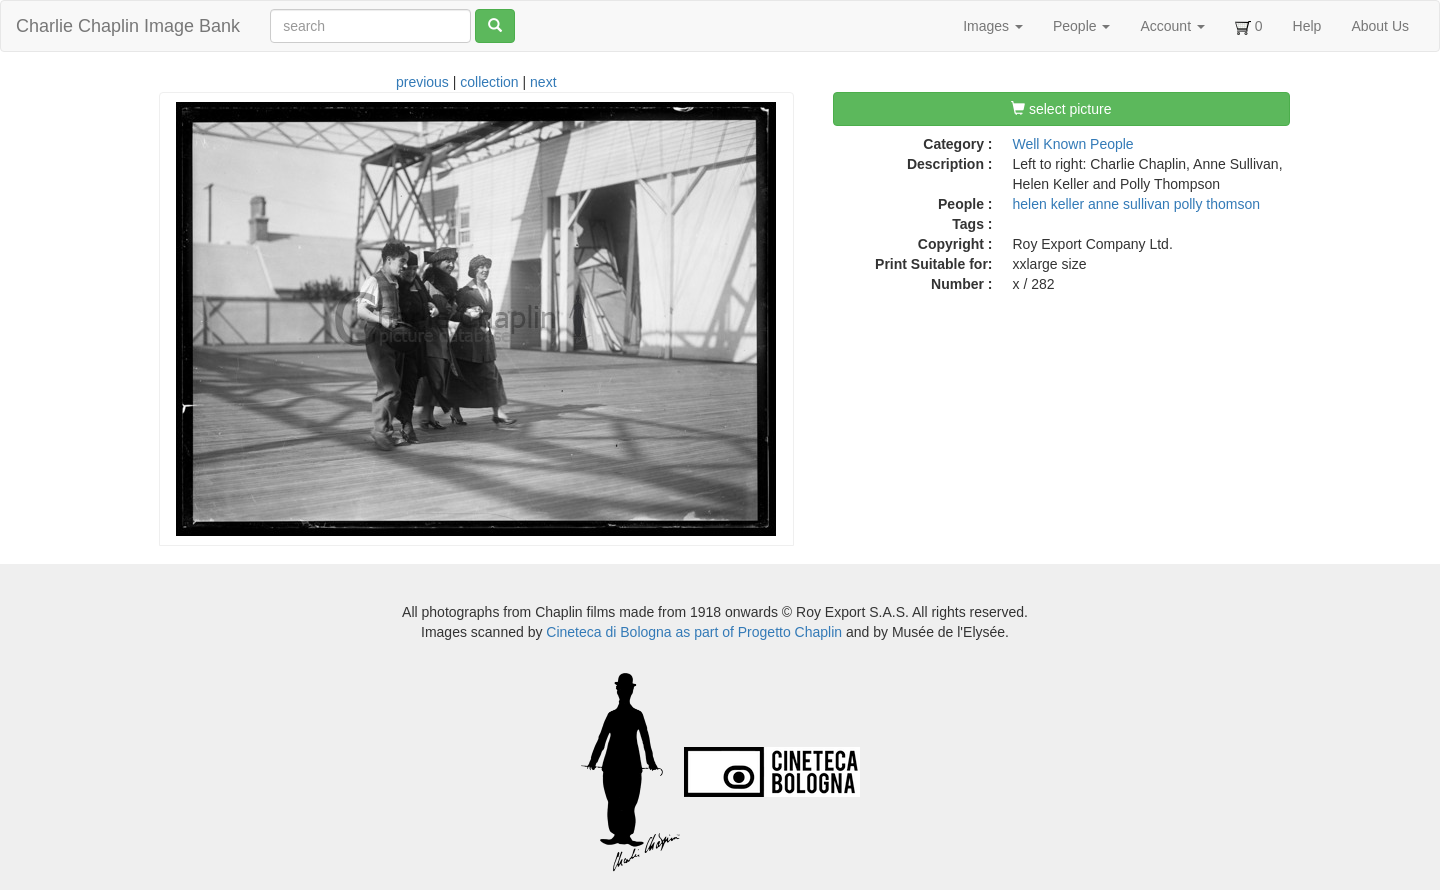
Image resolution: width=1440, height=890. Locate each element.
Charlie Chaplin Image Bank (128, 26)
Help (1307, 26)
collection (489, 82)
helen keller (1049, 204)
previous (422, 82)
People (1081, 26)
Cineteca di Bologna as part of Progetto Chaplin (694, 632)
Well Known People (1073, 144)
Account (1172, 26)
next (543, 82)
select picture (1061, 109)
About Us (1380, 26)
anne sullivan (1129, 204)
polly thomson (1217, 204)
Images (993, 26)
